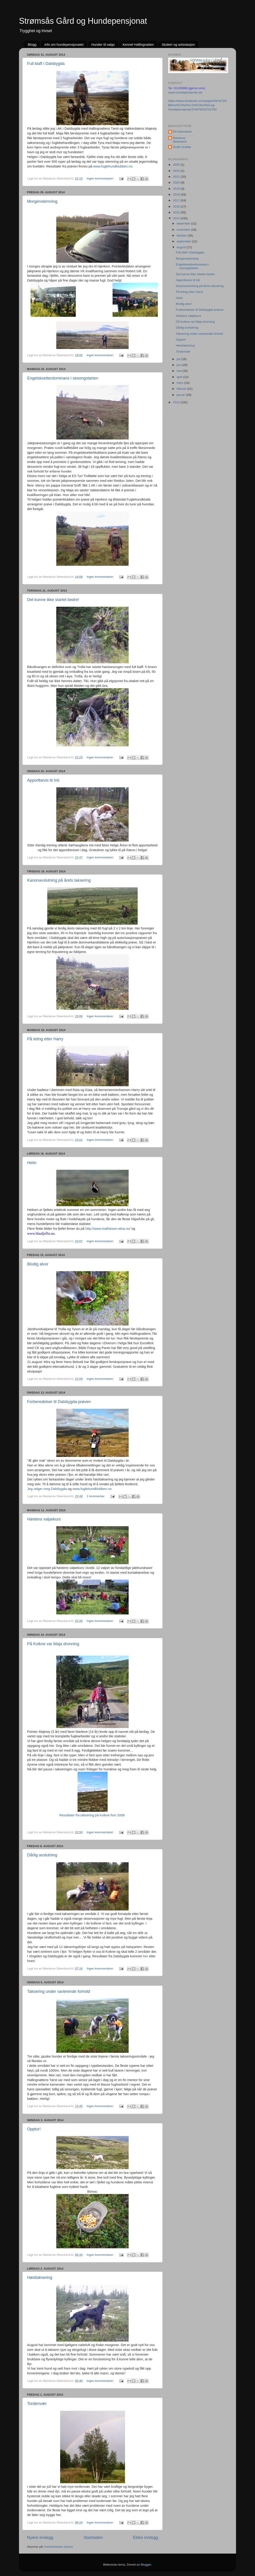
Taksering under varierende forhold (58, 1991)
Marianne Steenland (180, 139)
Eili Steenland (182, 131)
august (182, 247)
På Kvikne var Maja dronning (53, 1644)
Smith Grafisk (182, 147)
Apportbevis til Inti (43, 780)
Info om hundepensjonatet (63, 44)
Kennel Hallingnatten (138, 44)
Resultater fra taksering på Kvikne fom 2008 (92, 1815)
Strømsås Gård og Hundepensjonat (83, 21)
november (184, 229)
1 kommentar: (96, 1496)
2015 (177, 212)
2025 (177, 164)
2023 (177, 170)
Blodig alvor (37, 1264)
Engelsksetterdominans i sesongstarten (62, 378)
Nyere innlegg (40, 2537)
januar (181, 394)
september (184, 241)
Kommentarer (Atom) (58, 2546)
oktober (182, 235)
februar (182, 388)
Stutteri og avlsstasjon (178, 44)
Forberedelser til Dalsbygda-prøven (59, 1401)
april (180, 377)
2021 (177, 176)
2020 (177, 182)
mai (179, 370)
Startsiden (93, 2537)
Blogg (32, 44)
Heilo (31, 1162)
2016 (177, 206)
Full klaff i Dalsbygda (46, 63)
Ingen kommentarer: (101, 178)
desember (184, 223)
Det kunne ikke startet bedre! (53, 599)
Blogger (146, 2564)
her (145, 1956)
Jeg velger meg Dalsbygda (47, 1489)
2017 (177, 200)
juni (179, 365)
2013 (177, 402)
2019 (177, 188)
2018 (177, 194)
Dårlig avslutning (42, 1855)
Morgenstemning (42, 201)
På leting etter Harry (45, 1039)
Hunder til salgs (103, 44)
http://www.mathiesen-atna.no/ (107, 1228)
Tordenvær (37, 2403)
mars (180, 382)
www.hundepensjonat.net (185, 92)
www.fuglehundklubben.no (112, 166)
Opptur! (34, 2129)
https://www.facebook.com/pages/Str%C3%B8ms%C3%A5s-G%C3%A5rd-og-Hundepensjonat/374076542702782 (197, 105)
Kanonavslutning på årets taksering (59, 880)
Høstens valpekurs (44, 1519)
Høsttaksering (39, 2277)
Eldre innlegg (145, 2537)
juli (179, 359)
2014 (177, 218)
